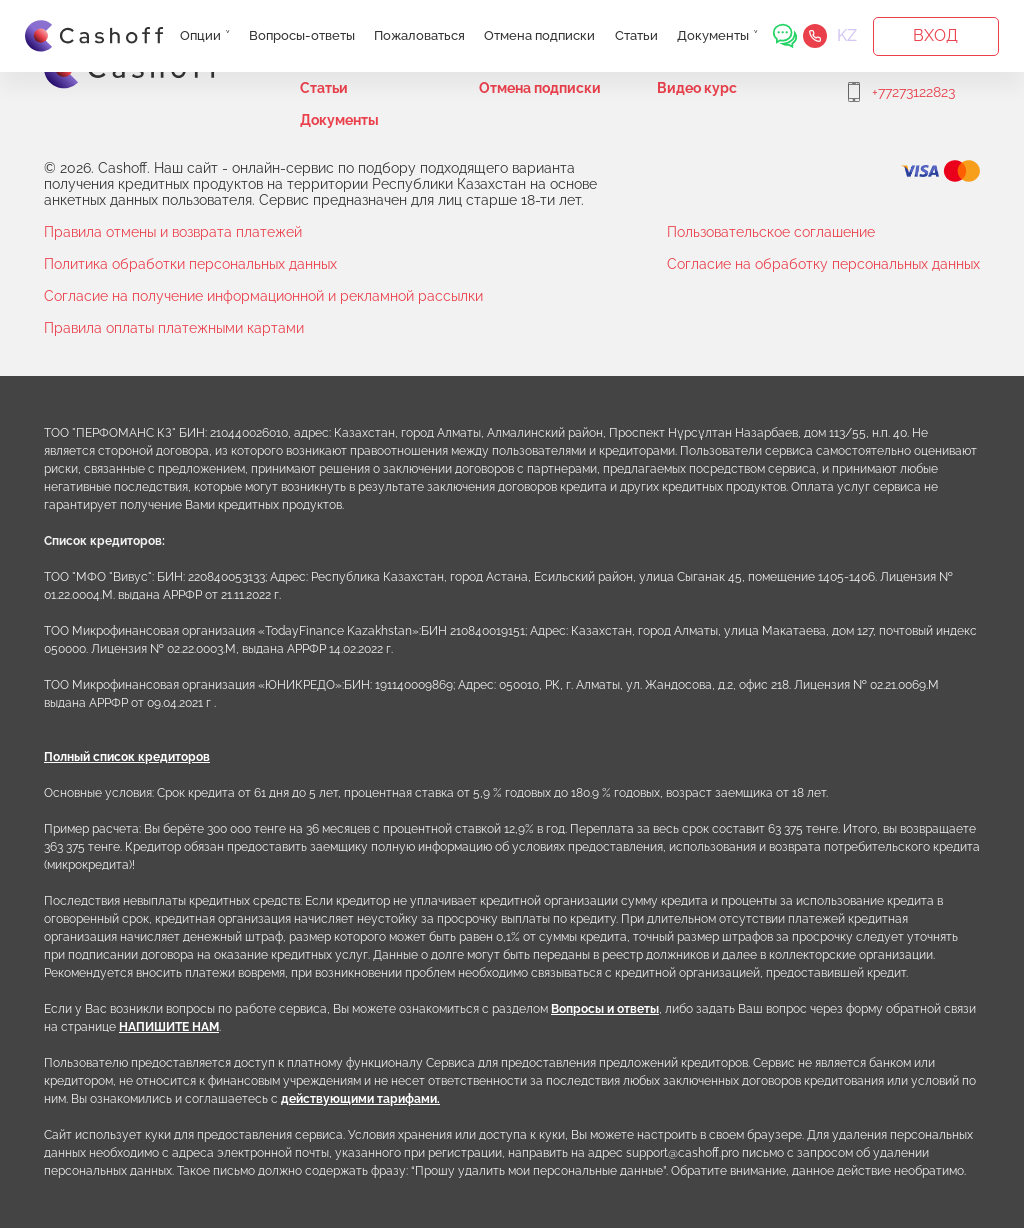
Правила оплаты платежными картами (174, 328)
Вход (935, 35)
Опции (200, 35)
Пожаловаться (419, 35)
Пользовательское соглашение (771, 232)
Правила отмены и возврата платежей (173, 232)
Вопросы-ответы (302, 35)
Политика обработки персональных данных (190, 264)
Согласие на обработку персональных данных (823, 264)
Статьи (636, 35)
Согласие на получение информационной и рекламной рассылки (263, 296)
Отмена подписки (539, 35)
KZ (847, 35)
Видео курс (697, 88)
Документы (713, 35)
